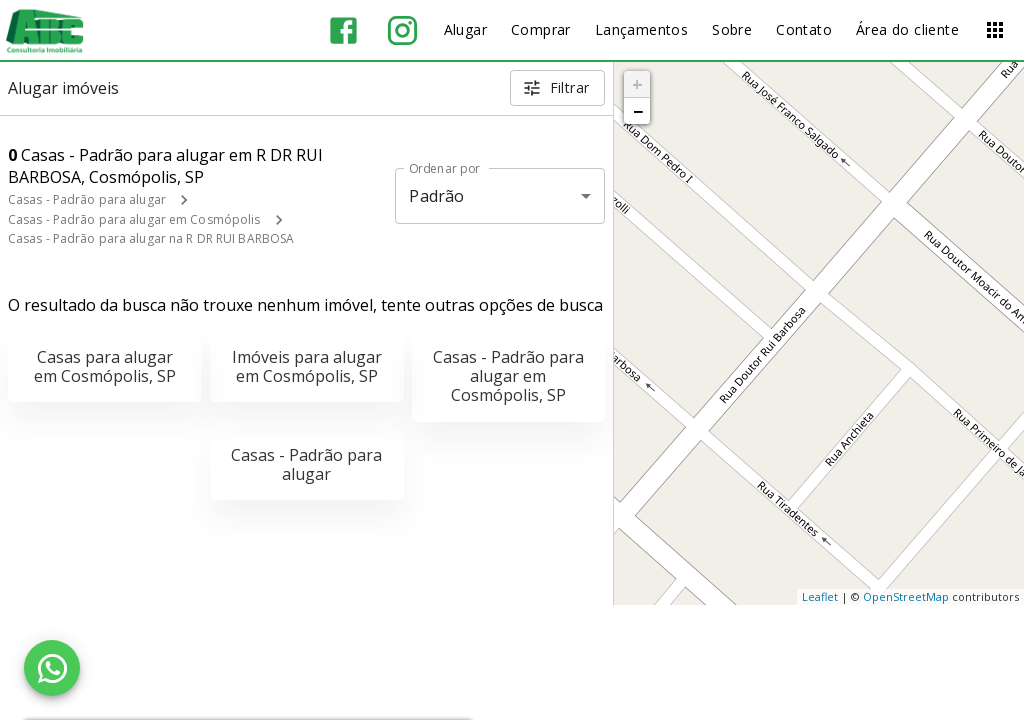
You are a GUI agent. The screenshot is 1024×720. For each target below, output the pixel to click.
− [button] (638, 111)
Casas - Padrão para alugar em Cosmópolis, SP (508, 376)
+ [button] (637, 84)
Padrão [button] (436, 196)
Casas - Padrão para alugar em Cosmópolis (134, 219)
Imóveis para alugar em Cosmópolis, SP (307, 366)
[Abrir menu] (995, 30)
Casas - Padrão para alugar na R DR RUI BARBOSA (151, 238)
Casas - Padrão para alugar (87, 199)
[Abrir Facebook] (343, 30)
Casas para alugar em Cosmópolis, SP (105, 366)
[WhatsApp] (52, 668)
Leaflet (820, 596)
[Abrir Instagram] (402, 30)
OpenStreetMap (906, 596)
